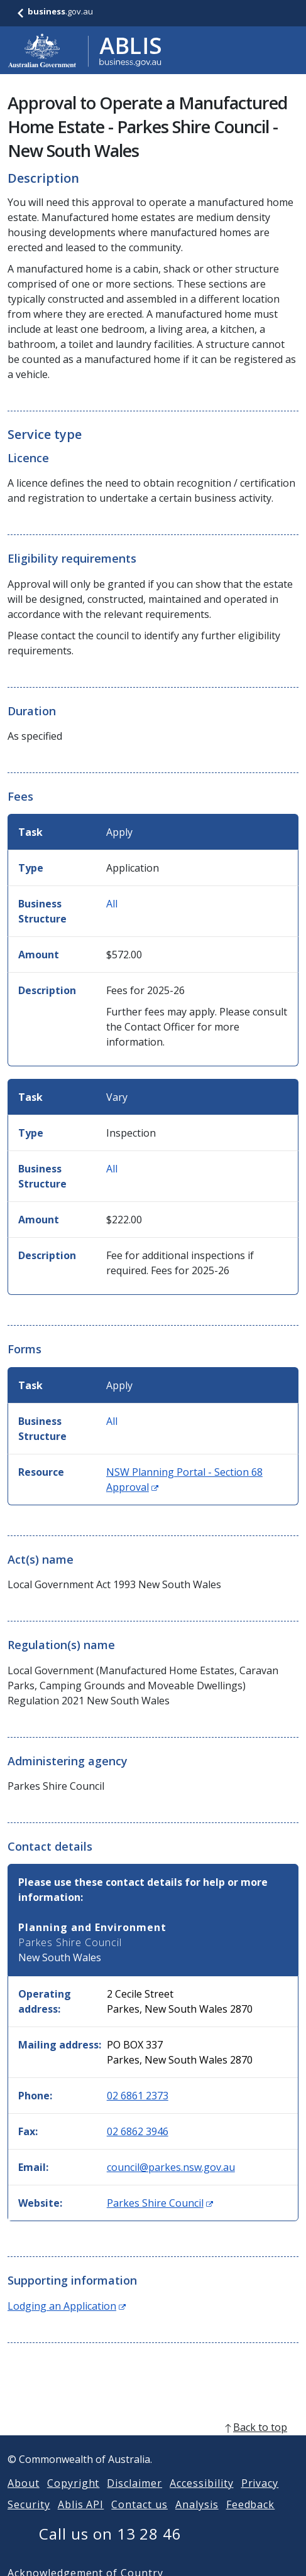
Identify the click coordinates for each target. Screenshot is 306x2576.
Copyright (73, 2498)
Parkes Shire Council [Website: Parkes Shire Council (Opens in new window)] (160, 2203)
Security (29, 2519)
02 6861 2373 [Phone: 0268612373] (137, 2095)
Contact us (139, 2519)
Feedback (250, 2519)
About (24, 2498)
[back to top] (153, 2442)
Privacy (260, 2498)
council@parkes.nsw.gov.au (171, 2167)
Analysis (197, 2519)
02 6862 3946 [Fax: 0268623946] (137, 2131)
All (111, 904)
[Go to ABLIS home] (85, 50)
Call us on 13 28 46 (110, 2548)
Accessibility (201, 2498)
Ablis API (81, 2519)
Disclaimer (134, 2498)
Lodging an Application (67, 2306)
